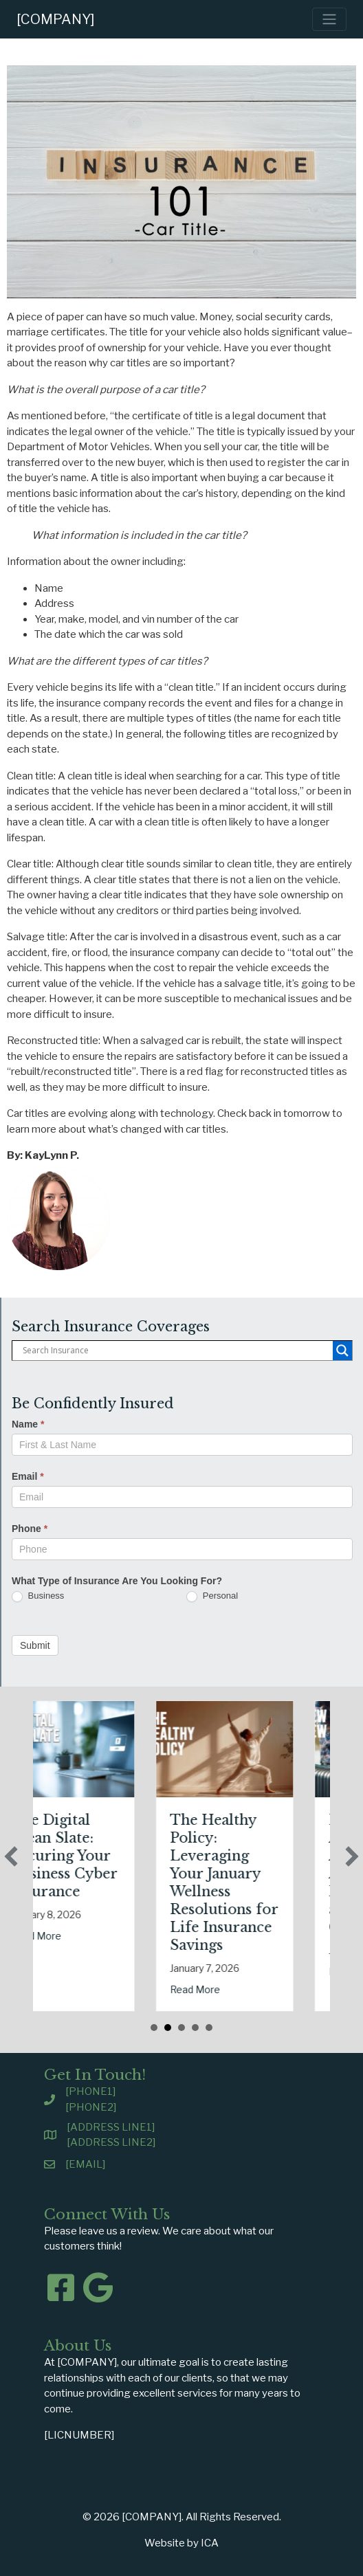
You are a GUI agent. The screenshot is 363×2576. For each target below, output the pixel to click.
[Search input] (176, 1350)
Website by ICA (181, 2543)
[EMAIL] (85, 2164)
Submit (35, 1645)
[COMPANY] (55, 19)
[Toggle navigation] (329, 19)
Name (28, 1424)
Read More (113, 1936)
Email (28, 1476)
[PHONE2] (90, 2107)
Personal (212, 1596)
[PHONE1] (90, 2091)
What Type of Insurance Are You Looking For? (117, 1580)
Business (38, 1596)
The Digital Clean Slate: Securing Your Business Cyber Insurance (141, 1856)
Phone (29, 1528)
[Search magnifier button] (342, 1350)
